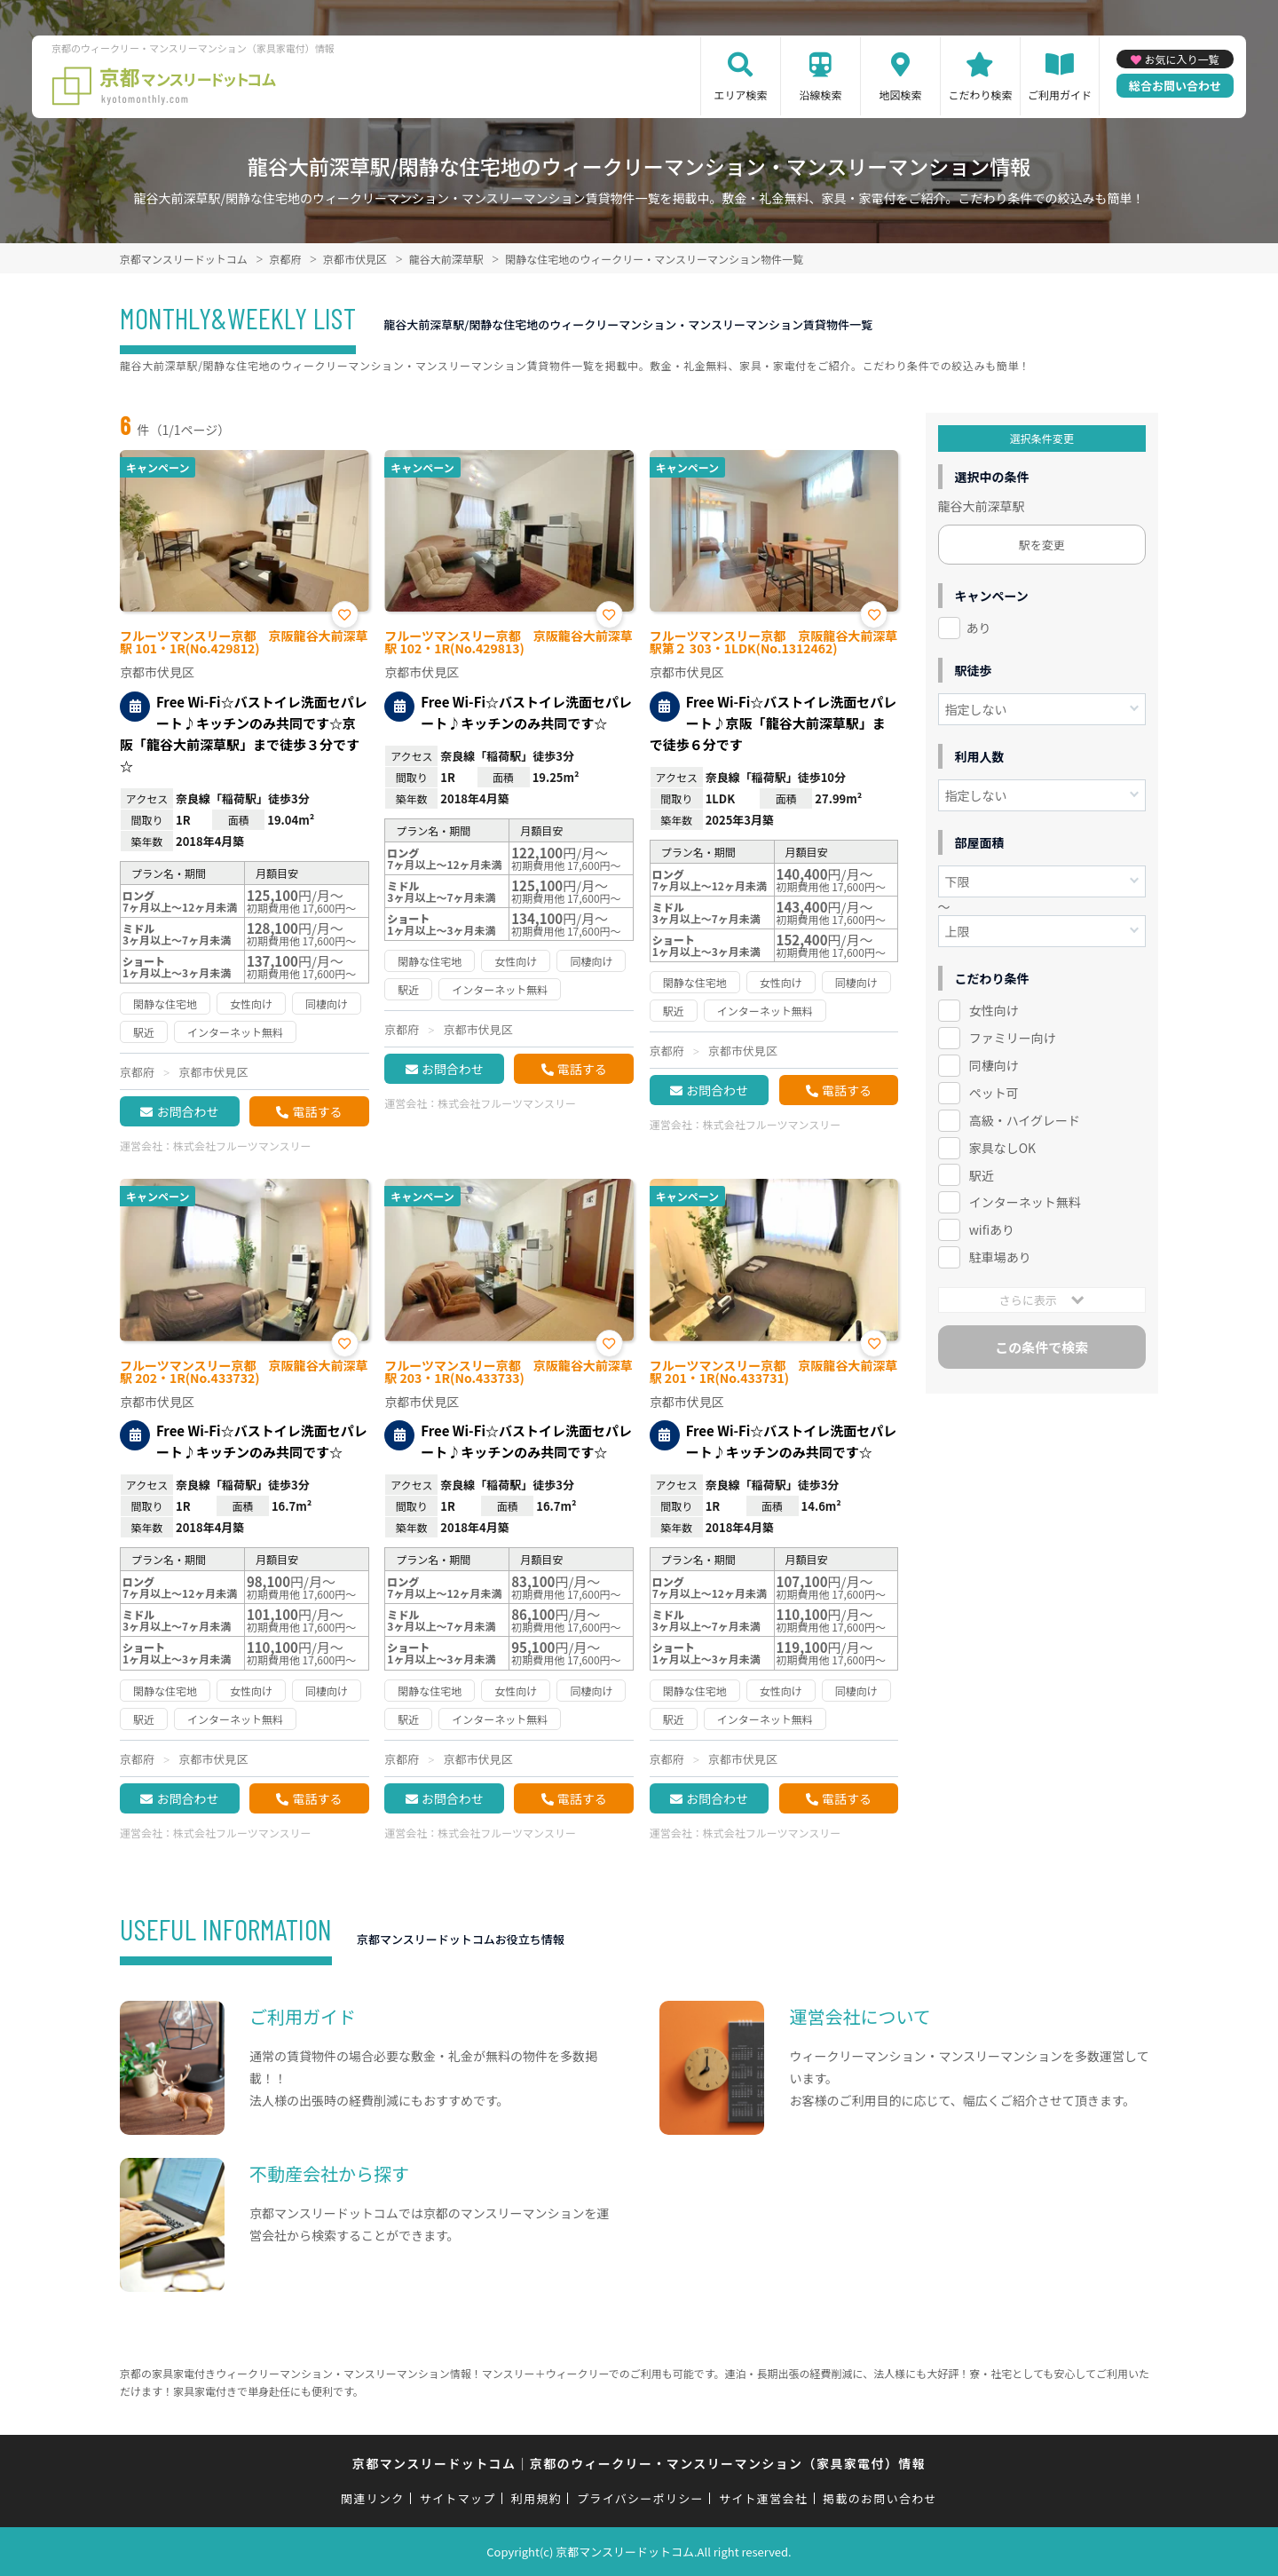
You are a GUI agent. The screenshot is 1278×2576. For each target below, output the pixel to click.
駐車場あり (1000, 1257)
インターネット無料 (1025, 1202)
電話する (317, 1111)
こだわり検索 (980, 94)
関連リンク (373, 2498)
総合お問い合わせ (1175, 85)
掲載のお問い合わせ (880, 2498)
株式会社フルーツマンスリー (242, 1145)
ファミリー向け (1012, 1038)
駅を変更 (1042, 544)
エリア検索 (740, 94)
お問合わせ (187, 1111)
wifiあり (991, 1229)
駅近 (981, 1175)
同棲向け (994, 1065)
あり (978, 627)
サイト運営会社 (763, 2498)
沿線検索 (820, 94)
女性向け (994, 1010)
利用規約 (536, 2498)
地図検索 (900, 94)
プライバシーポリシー (640, 2498)
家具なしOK (1002, 1148)
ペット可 (994, 1093)
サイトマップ (458, 2498)
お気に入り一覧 (1181, 59)
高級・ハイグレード (1024, 1120)
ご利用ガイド (1060, 94)
